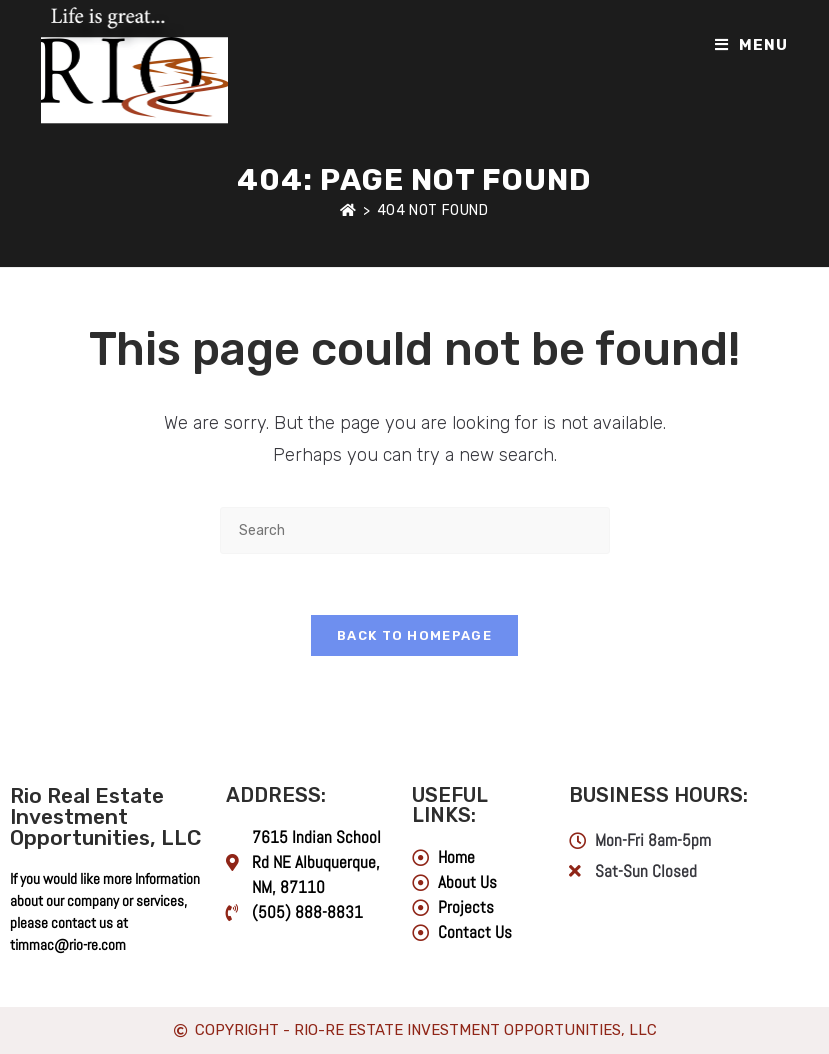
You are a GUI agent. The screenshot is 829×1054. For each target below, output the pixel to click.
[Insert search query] (415, 530)
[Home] (348, 210)
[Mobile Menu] (751, 45)
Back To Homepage (414, 635)
